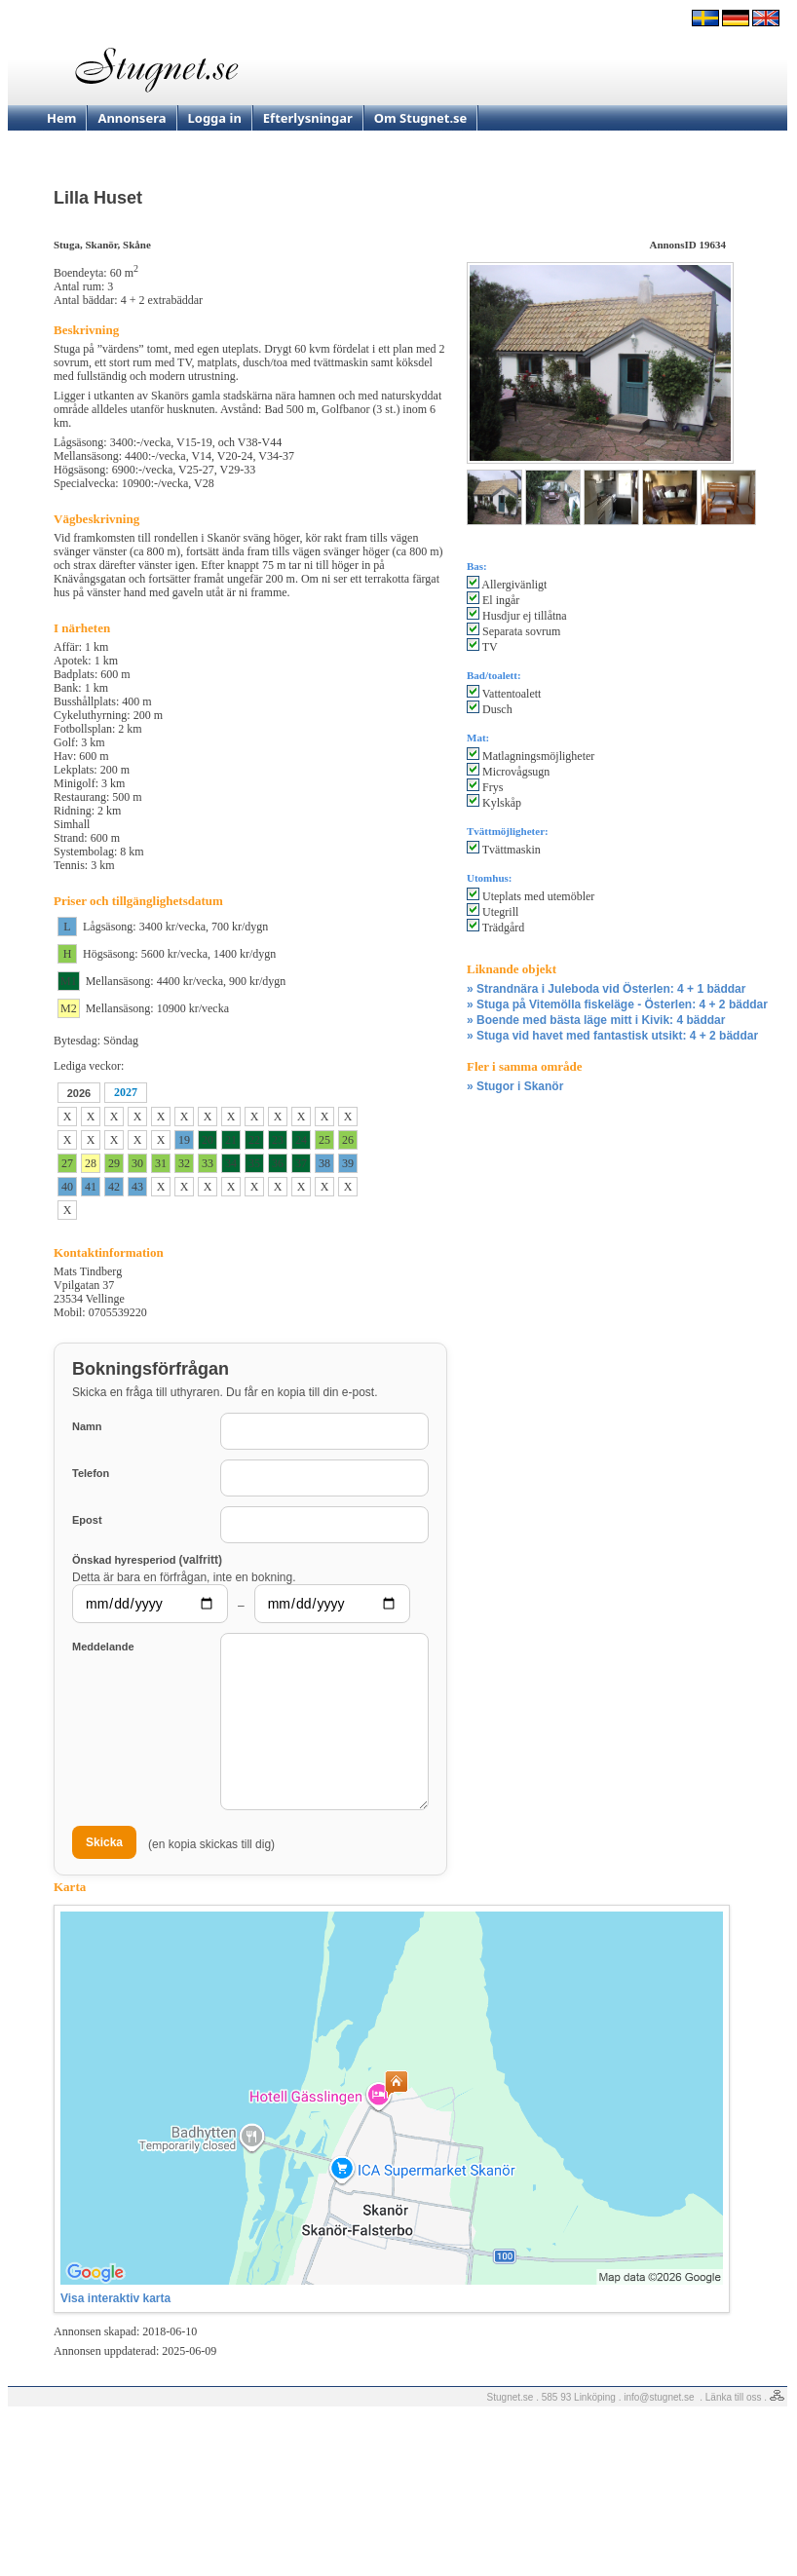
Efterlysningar (308, 118)
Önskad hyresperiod (147, 1559)
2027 (125, 1092)
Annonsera (131, 118)
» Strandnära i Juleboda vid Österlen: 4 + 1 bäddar (606, 989)
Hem (61, 118)
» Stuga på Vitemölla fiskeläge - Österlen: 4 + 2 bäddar (617, 1004)
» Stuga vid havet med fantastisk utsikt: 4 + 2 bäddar (612, 1035)
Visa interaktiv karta (115, 2298)
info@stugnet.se (659, 2397)
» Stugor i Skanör (515, 1086)
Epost (87, 1520)
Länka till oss (733, 2397)
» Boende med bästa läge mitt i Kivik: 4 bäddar (596, 1020)
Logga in (215, 118)
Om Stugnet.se (421, 118)
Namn (87, 1426)
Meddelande (103, 1646)
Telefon (90, 1473)
